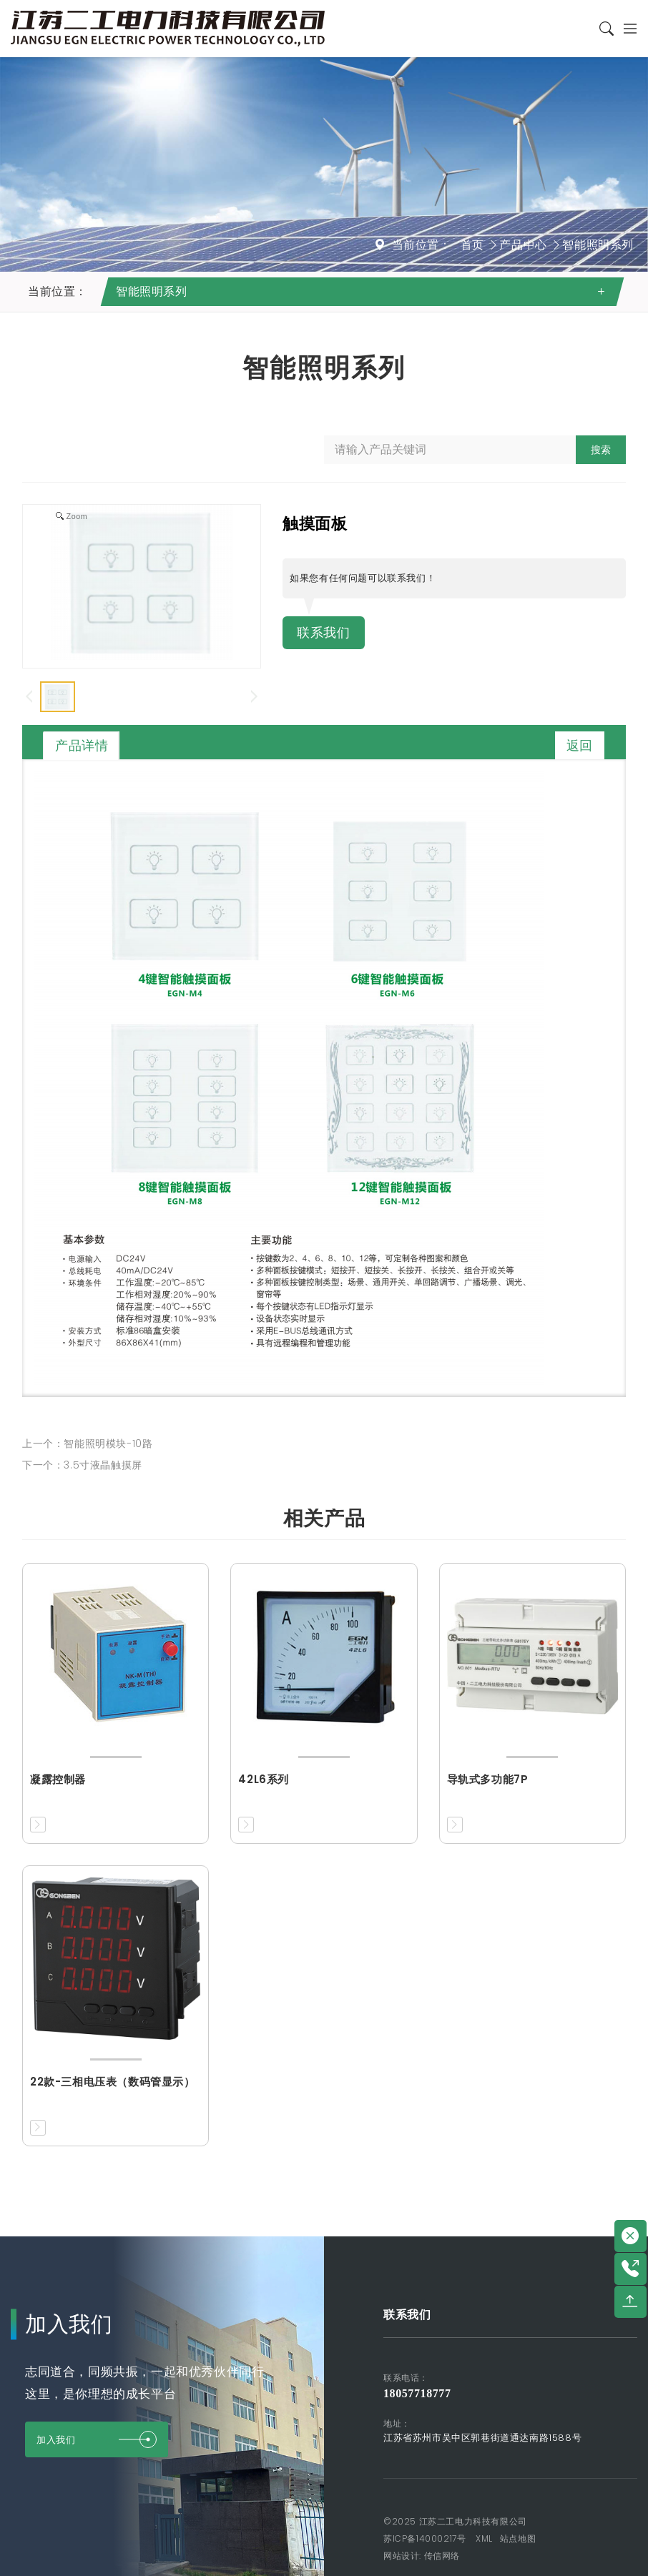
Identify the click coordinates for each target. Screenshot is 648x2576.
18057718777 (417, 2393)
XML (484, 2538)
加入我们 (96, 2439)
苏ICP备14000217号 (424, 2538)
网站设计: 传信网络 (421, 2556)
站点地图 (518, 2538)
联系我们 (326, 633)
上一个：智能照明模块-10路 (87, 1443)
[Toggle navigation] (625, 28)
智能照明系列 (598, 245)
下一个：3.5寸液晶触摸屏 (82, 1465)
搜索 (601, 450)
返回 (579, 745)
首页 (472, 245)
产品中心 (522, 245)
